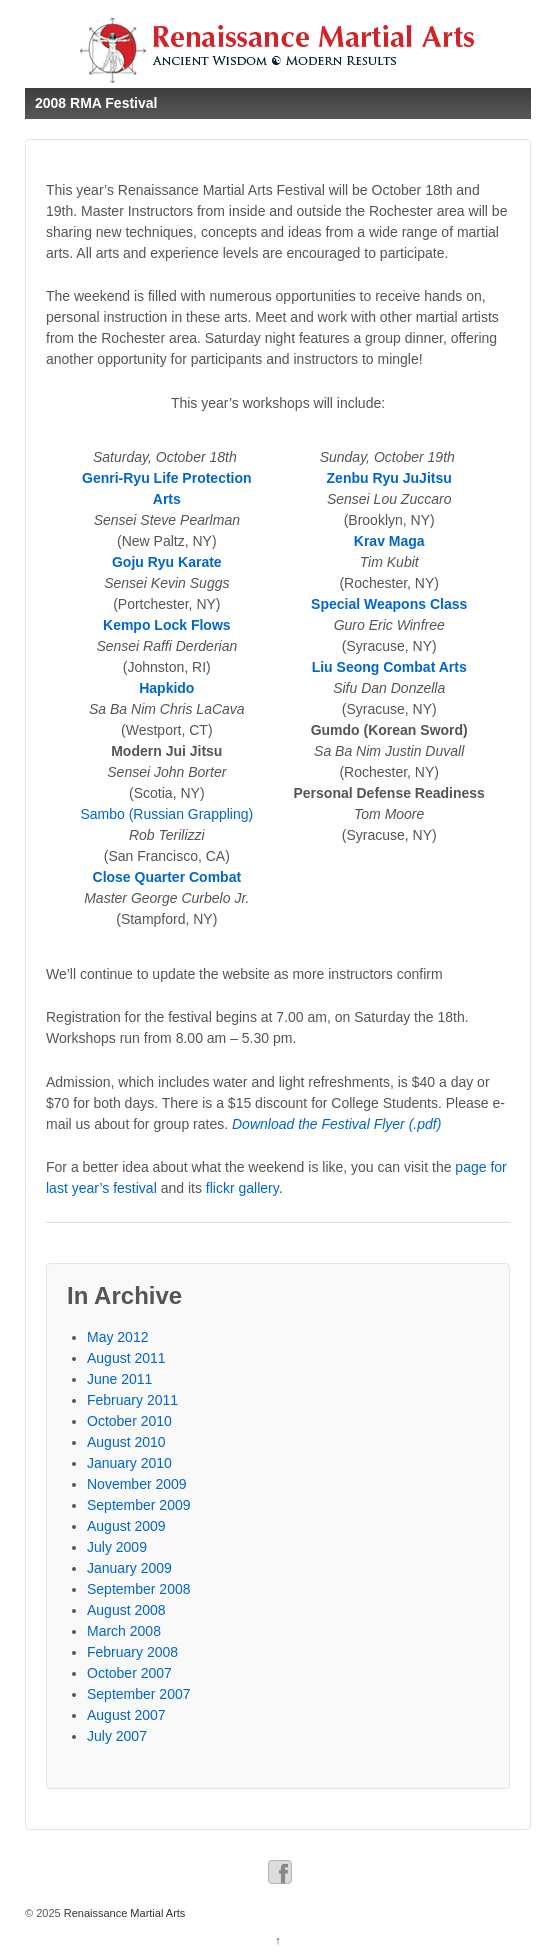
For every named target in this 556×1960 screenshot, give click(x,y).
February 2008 (132, 1652)
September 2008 (139, 1589)
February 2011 (132, 1400)
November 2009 (137, 1484)
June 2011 (119, 1379)
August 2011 (126, 1358)
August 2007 (126, 1715)
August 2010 (126, 1442)
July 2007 (117, 1736)
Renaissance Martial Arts (123, 1913)
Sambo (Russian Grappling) (166, 814)
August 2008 (126, 1610)
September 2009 (139, 1505)
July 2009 (117, 1547)
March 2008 (124, 1631)
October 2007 (129, 1673)
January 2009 (129, 1568)
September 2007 (139, 1694)
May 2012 (117, 1337)
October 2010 (129, 1421)
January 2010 (129, 1463)
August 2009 (126, 1526)
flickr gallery (242, 1188)
